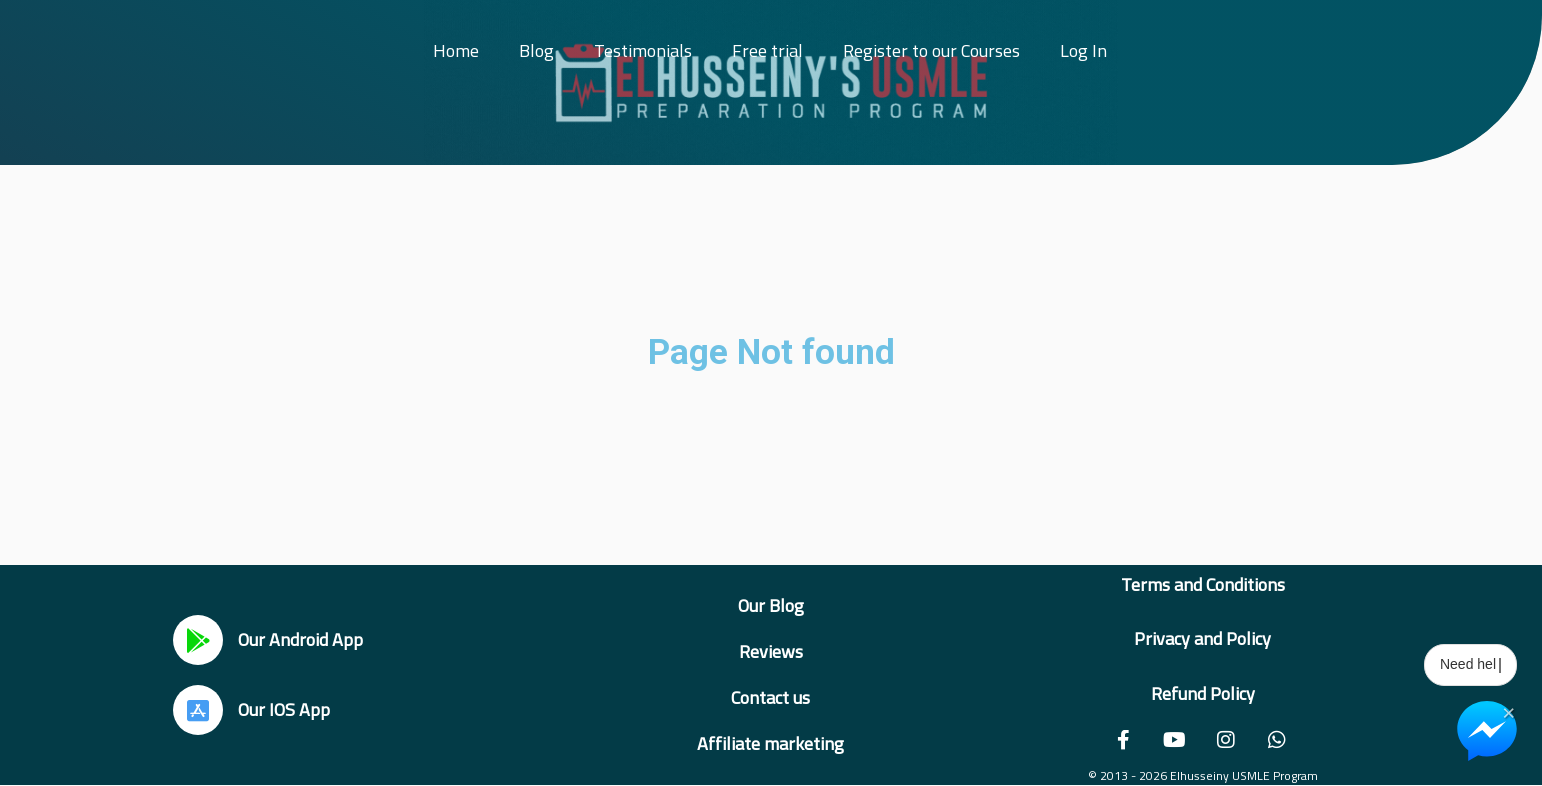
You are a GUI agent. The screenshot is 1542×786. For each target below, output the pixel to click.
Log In (1083, 50)
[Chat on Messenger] (1487, 731)
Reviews (771, 651)
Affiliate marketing (770, 743)
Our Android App (300, 639)
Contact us (770, 697)
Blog (536, 50)
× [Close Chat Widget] (1508, 711)
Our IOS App (284, 709)
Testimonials (643, 50)
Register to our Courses (931, 50)
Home (456, 50)
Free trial (767, 50)
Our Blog (771, 605)
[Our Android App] (198, 640)
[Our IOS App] (198, 710)
